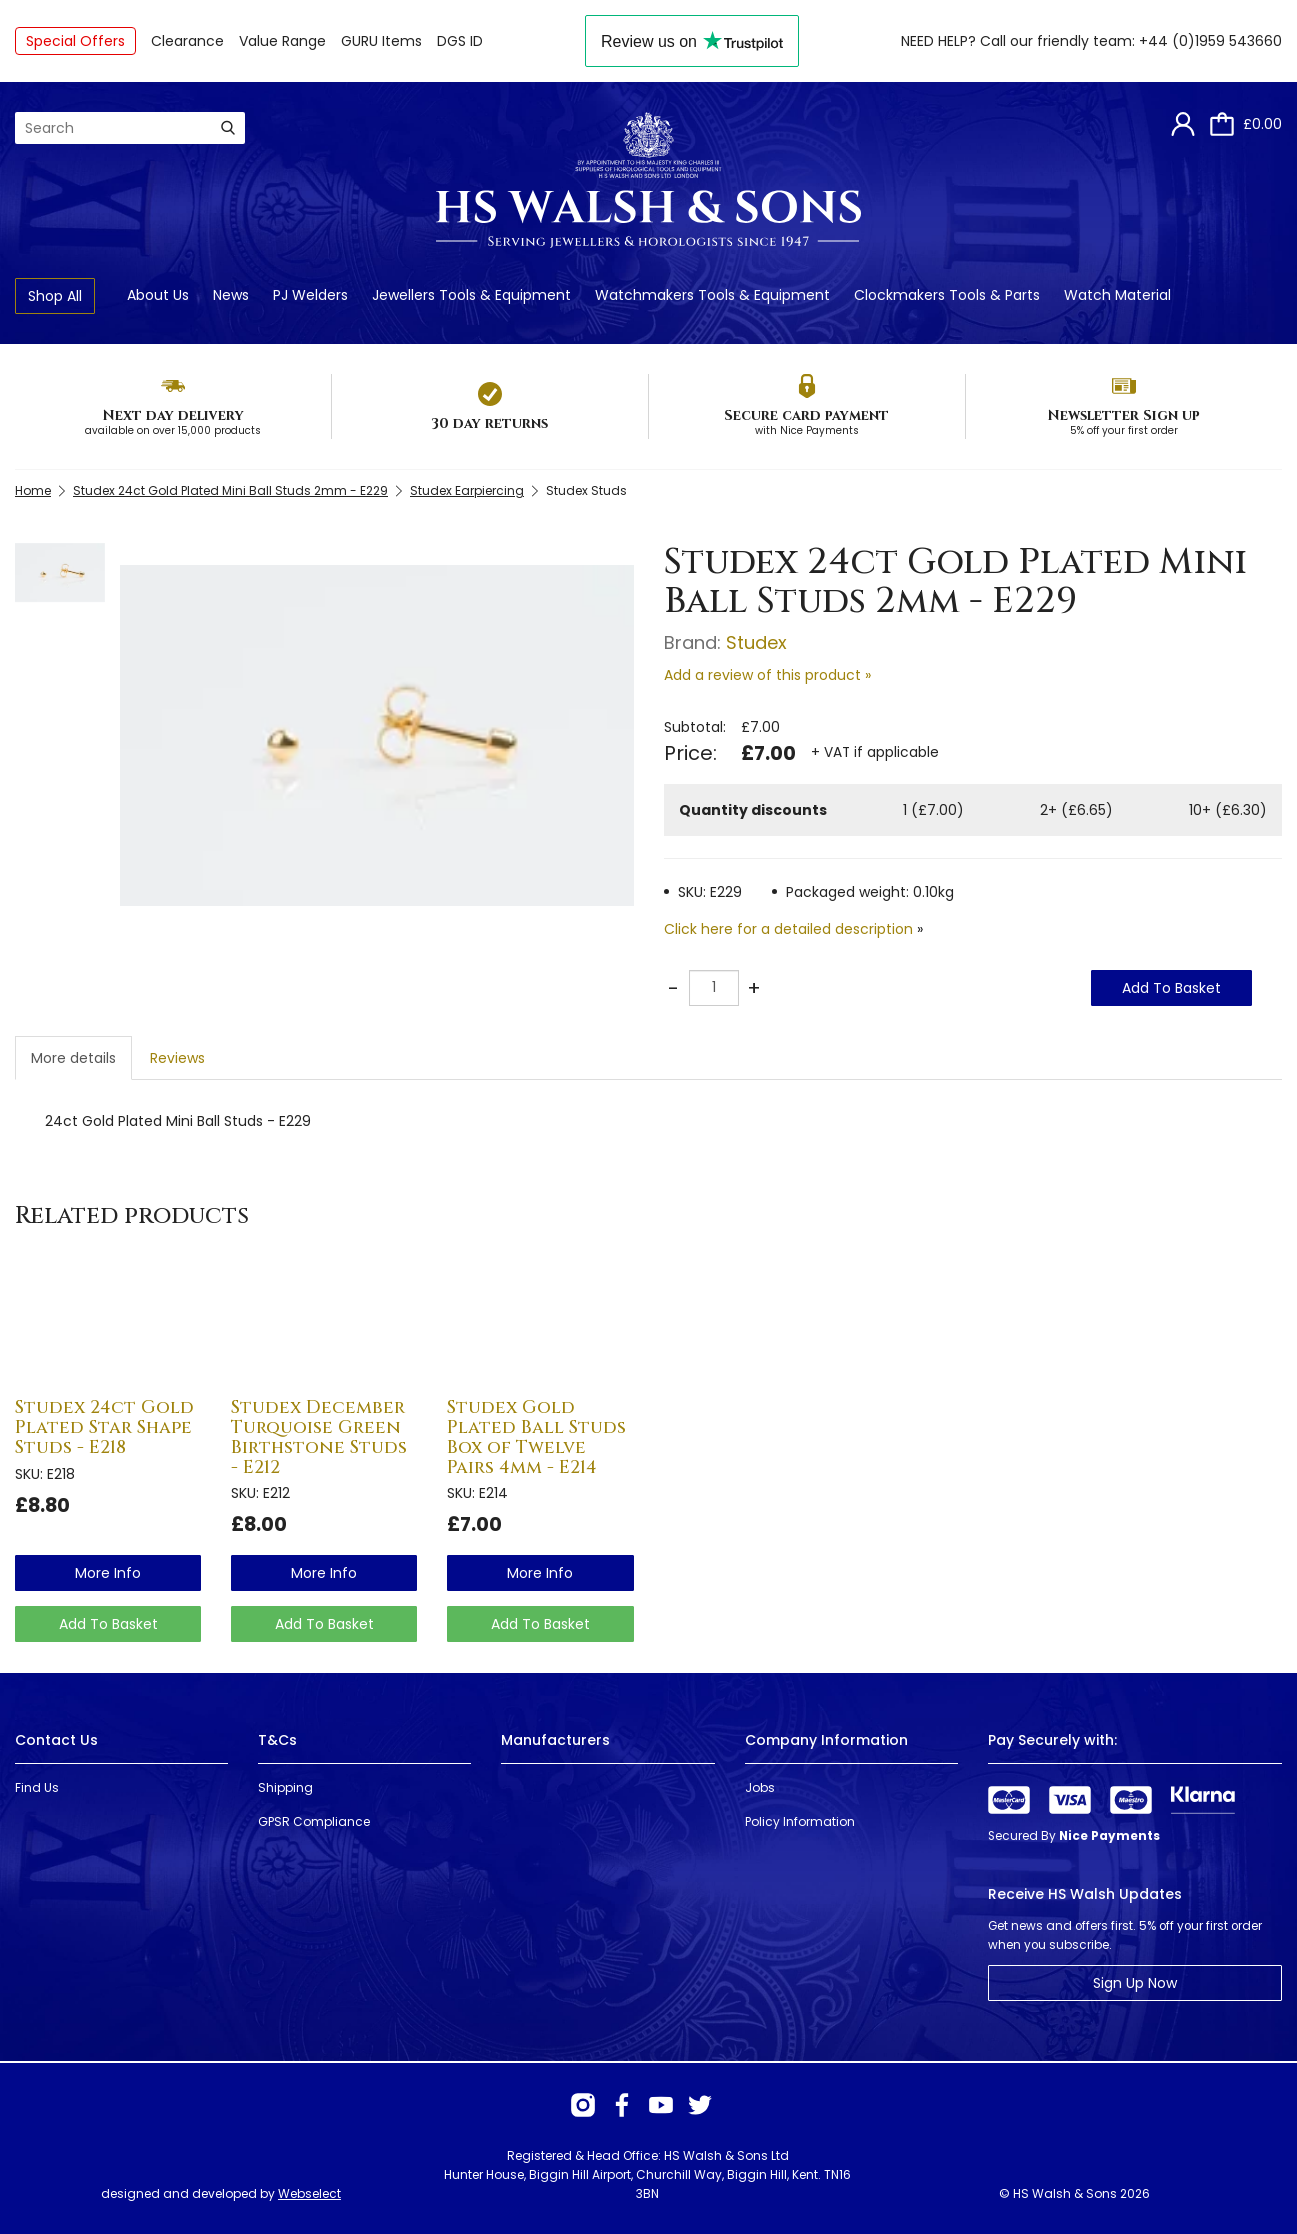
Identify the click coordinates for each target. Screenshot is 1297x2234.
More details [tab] (73, 1058)
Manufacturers (555, 1740)
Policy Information (800, 1821)
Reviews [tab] (177, 1058)
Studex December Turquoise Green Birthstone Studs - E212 (319, 1437)
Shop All (55, 296)
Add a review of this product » (767, 675)
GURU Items (381, 41)
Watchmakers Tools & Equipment (712, 295)
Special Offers (75, 41)
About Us (158, 295)
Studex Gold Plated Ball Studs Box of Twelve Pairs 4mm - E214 (536, 1437)
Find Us (37, 1787)
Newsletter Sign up (1123, 415)
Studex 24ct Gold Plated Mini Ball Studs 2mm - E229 (230, 490)
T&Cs (277, 1740)
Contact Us (56, 1740)
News (231, 295)
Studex (756, 642)
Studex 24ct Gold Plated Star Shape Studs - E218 (104, 1427)
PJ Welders (310, 295)
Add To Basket (1171, 988)
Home (33, 490)
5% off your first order (1124, 430)
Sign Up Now (1135, 1983)
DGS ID (460, 41)
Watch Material (1117, 295)
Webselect (309, 2193)
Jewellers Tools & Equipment (471, 295)
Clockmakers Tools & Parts (947, 295)
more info (108, 1573)
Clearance (187, 41)
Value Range (282, 41)
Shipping (285, 1787)
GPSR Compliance (314, 1821)
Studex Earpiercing (467, 490)
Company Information (826, 1740)
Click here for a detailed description (788, 929)
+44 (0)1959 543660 (1210, 41)
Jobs (760, 1787)
